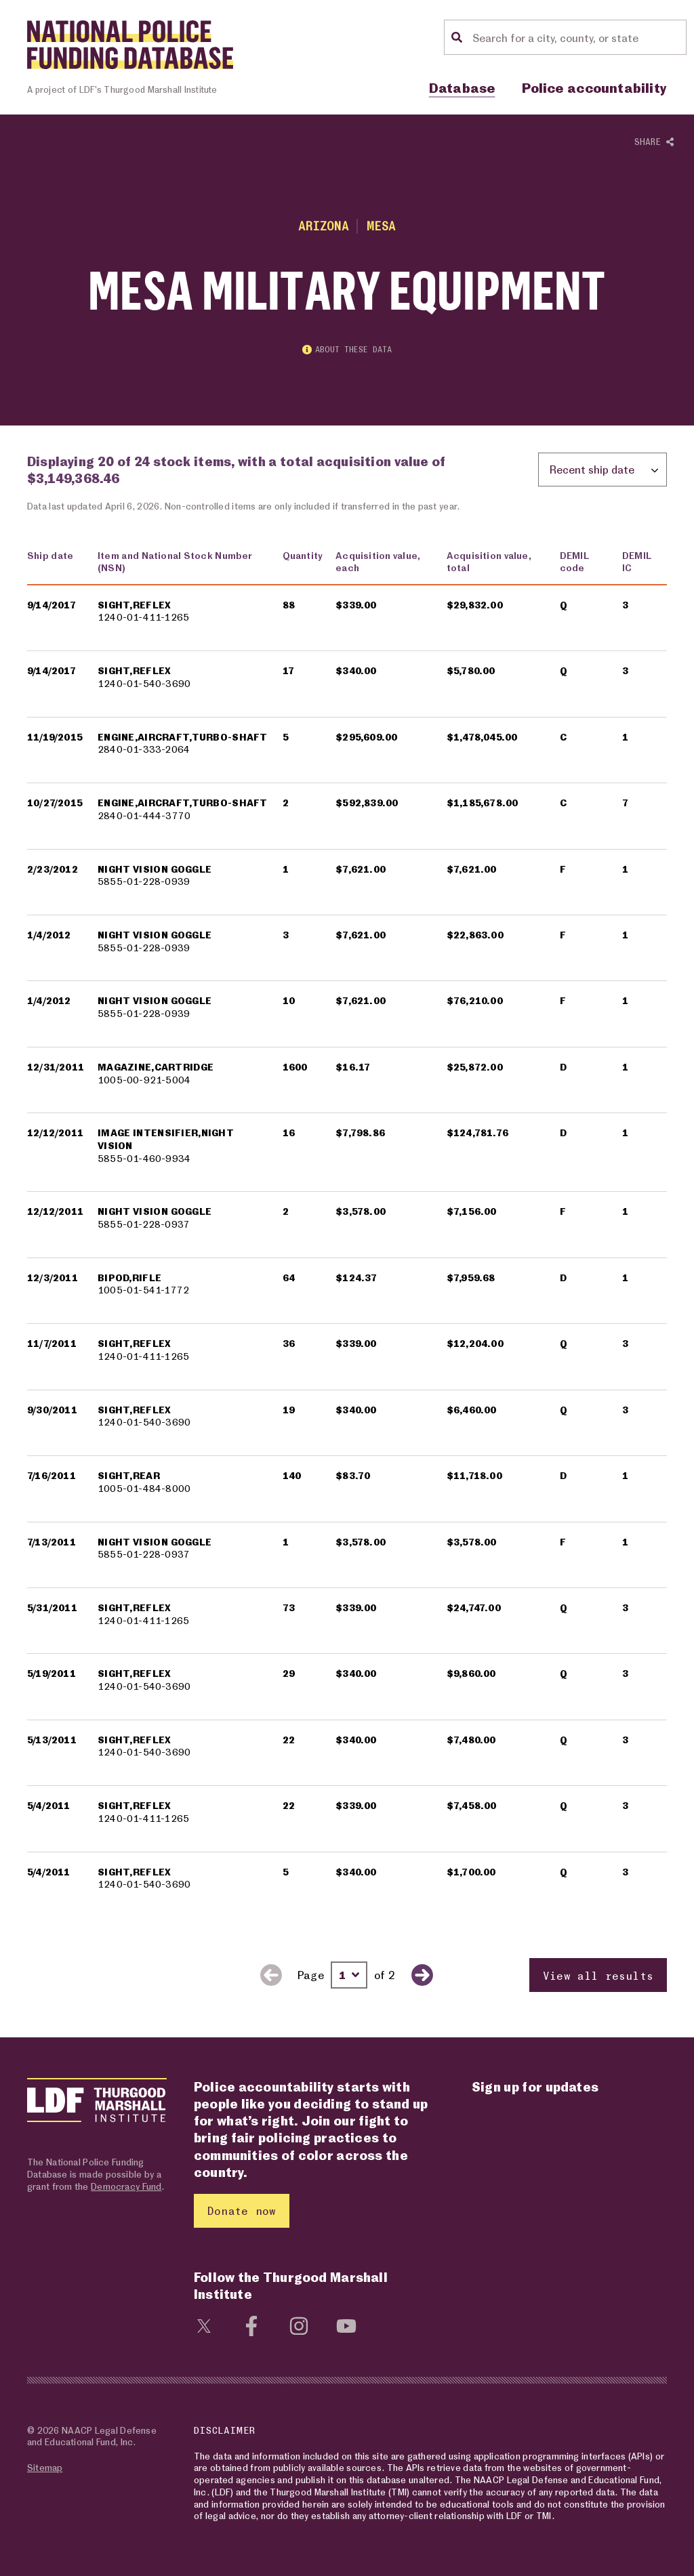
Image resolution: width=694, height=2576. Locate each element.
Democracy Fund (126, 2186)
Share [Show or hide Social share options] (654, 143)
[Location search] (577, 37)
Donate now (241, 2210)
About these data (347, 351)
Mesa (381, 225)
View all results (598, 1976)
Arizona (323, 225)
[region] (347, 1267)
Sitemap (44, 2467)
